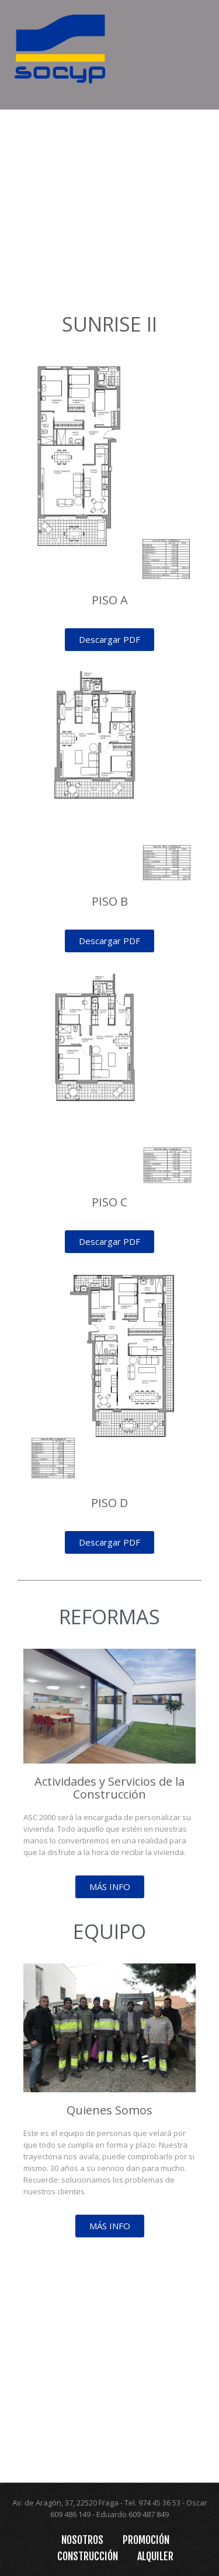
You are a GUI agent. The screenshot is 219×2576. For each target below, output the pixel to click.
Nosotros (82, 2539)
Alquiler (155, 2556)
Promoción (146, 2539)
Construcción (87, 2556)
